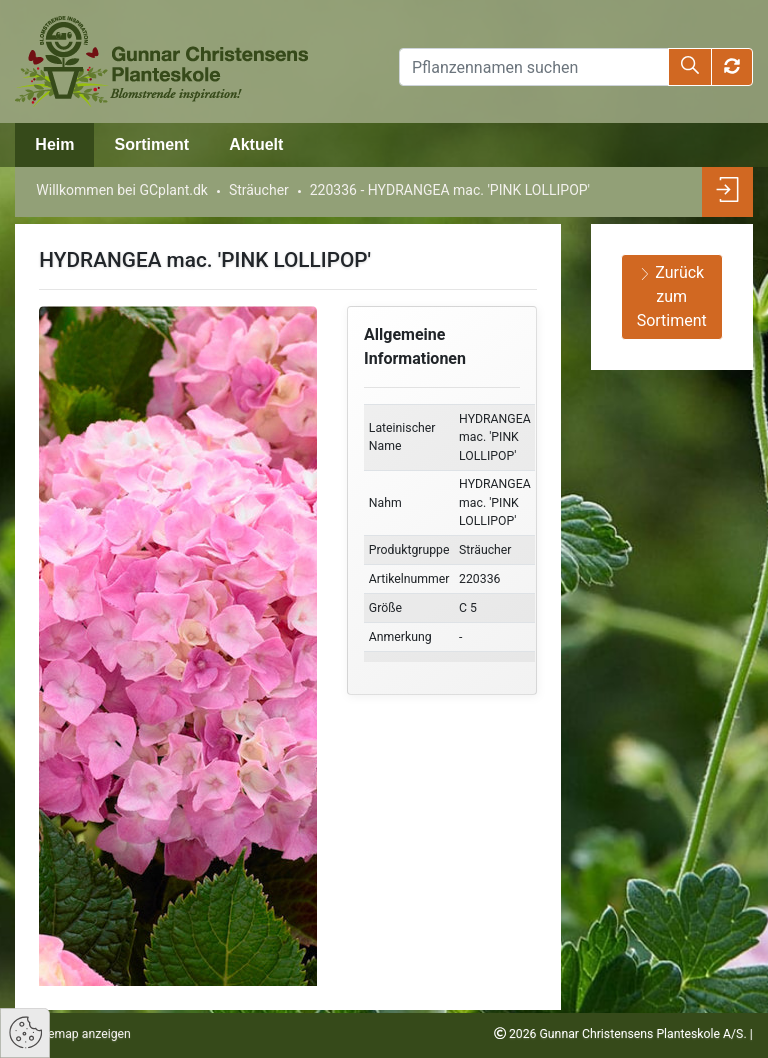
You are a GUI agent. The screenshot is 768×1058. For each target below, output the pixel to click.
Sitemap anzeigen (81, 1034)
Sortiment (151, 144)
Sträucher (259, 190)
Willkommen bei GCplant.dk (122, 190)
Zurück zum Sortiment (672, 296)
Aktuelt (256, 144)
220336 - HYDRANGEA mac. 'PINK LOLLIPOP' (450, 190)
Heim (54, 144)
